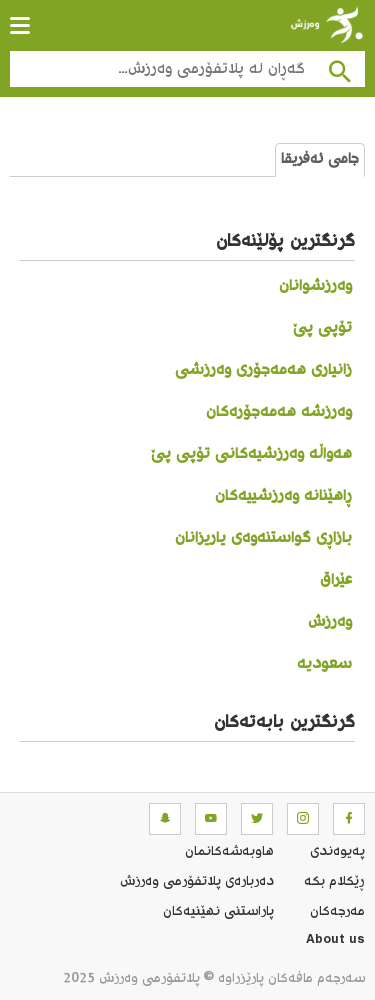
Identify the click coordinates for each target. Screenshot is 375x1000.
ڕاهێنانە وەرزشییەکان (283, 496)
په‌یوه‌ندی (337, 852)
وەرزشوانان (315, 286)
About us (335, 942)
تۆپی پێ (322, 328)
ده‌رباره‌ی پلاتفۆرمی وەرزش (197, 882)
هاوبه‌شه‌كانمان (229, 852)
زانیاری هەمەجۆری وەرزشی (263, 370)
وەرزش (330, 622)
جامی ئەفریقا (320, 160)
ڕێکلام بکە (334, 882)
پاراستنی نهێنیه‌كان (218, 912)
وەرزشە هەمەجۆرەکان (279, 412)
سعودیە (324, 664)
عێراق (336, 580)
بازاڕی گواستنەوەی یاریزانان (263, 538)
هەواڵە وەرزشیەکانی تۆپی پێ (251, 454)
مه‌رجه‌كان (337, 912)
